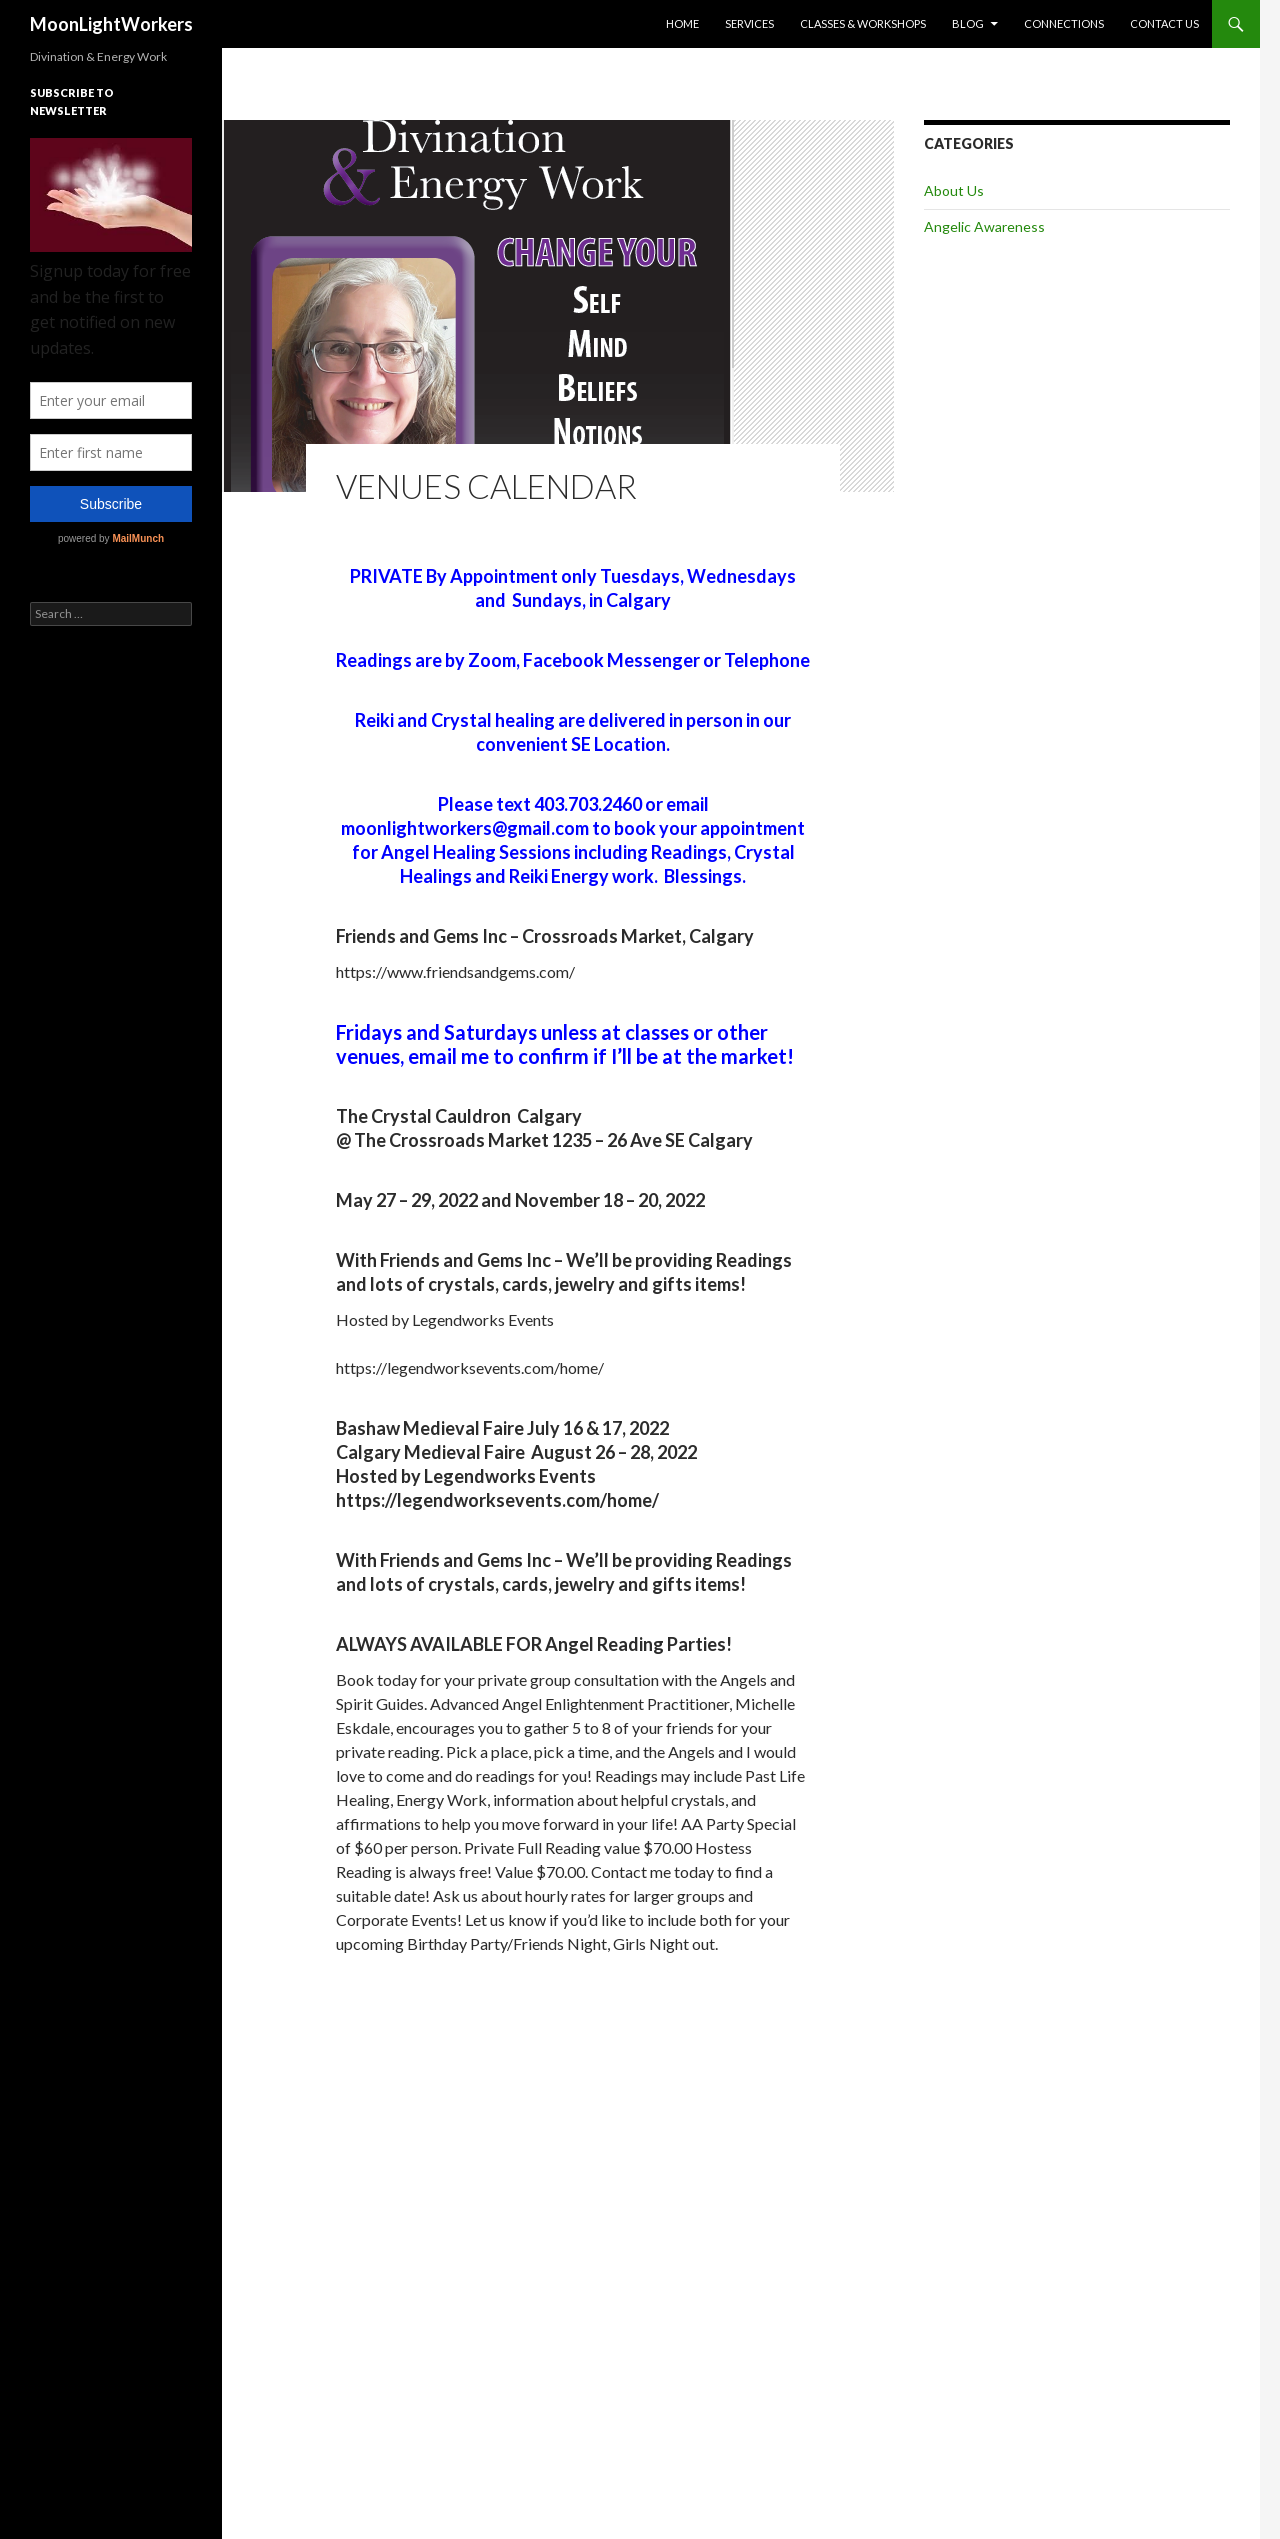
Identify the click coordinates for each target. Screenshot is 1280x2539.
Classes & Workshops (863, 23)
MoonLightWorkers (111, 24)
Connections (1064, 23)
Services (749, 23)
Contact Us (1164, 23)
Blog (968, 23)
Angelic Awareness (984, 226)
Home (682, 23)
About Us (954, 190)
